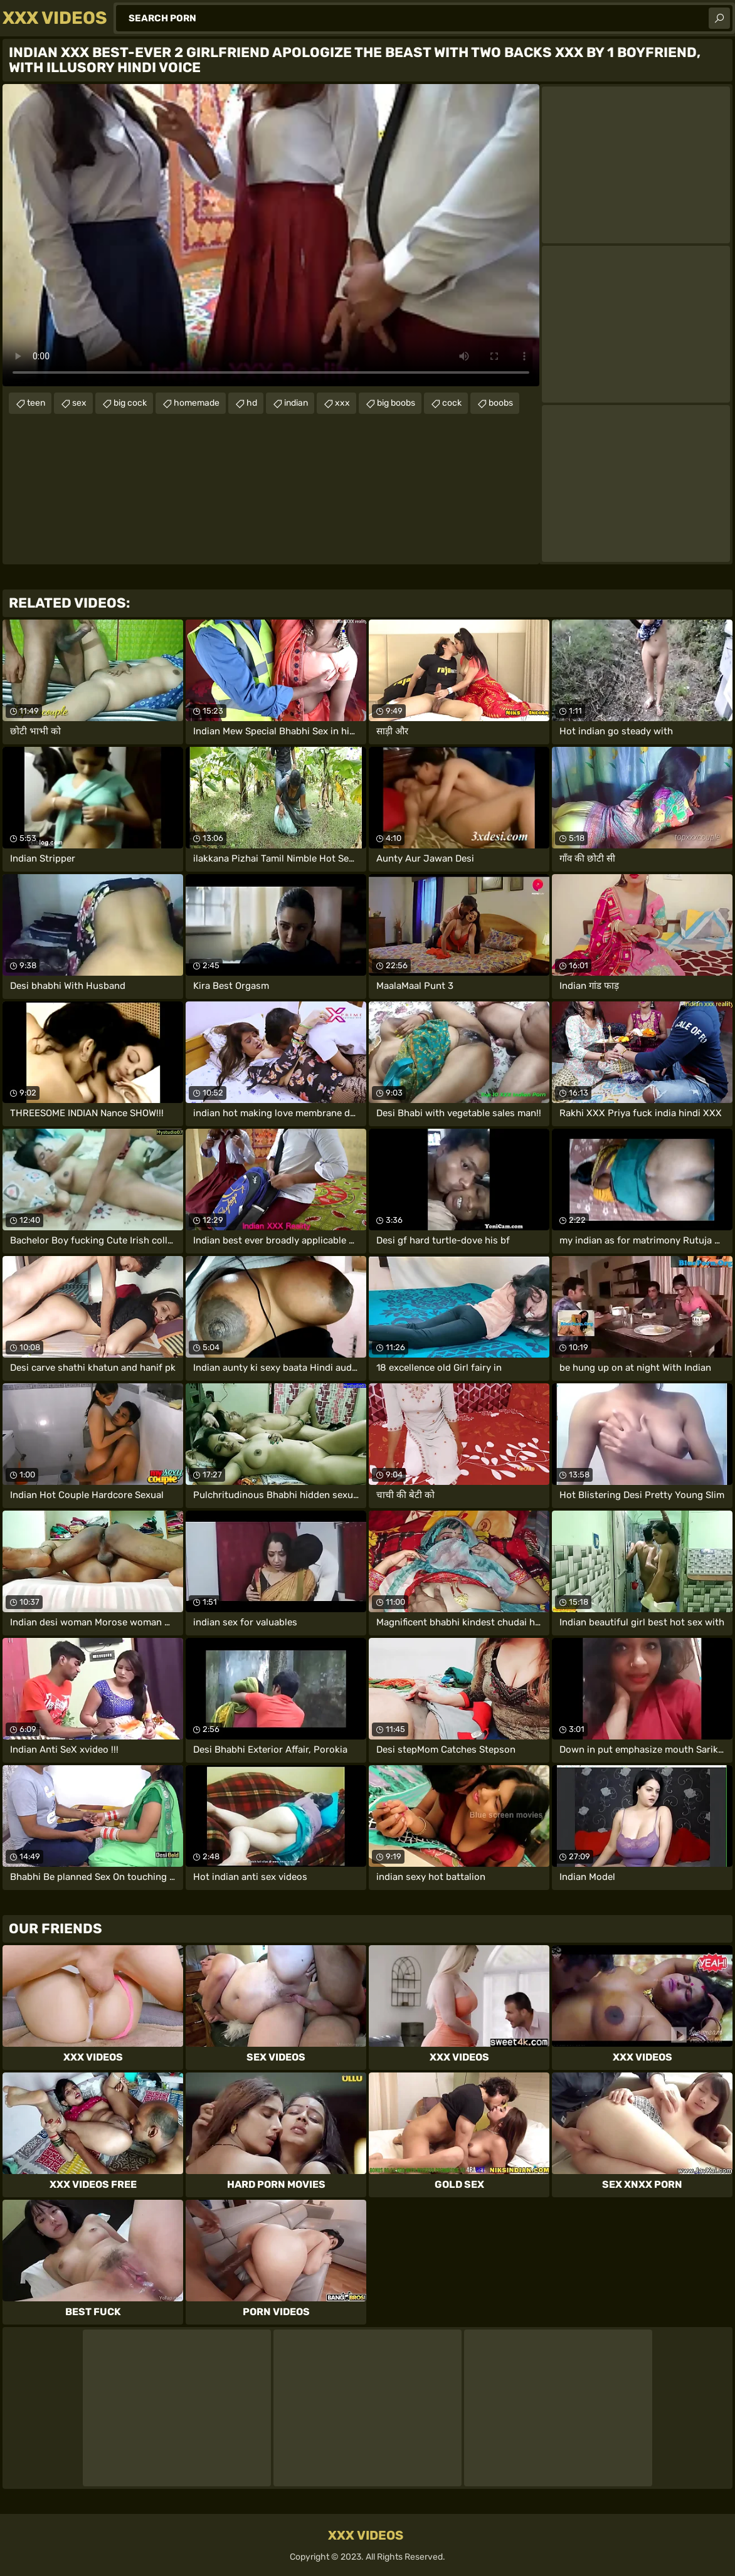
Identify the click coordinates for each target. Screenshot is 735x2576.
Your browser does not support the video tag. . (271, 235)
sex (79, 403)
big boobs (396, 403)
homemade (196, 403)
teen (36, 403)
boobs (501, 403)
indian (296, 403)
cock (452, 403)
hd (251, 403)
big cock (130, 403)
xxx (342, 403)
